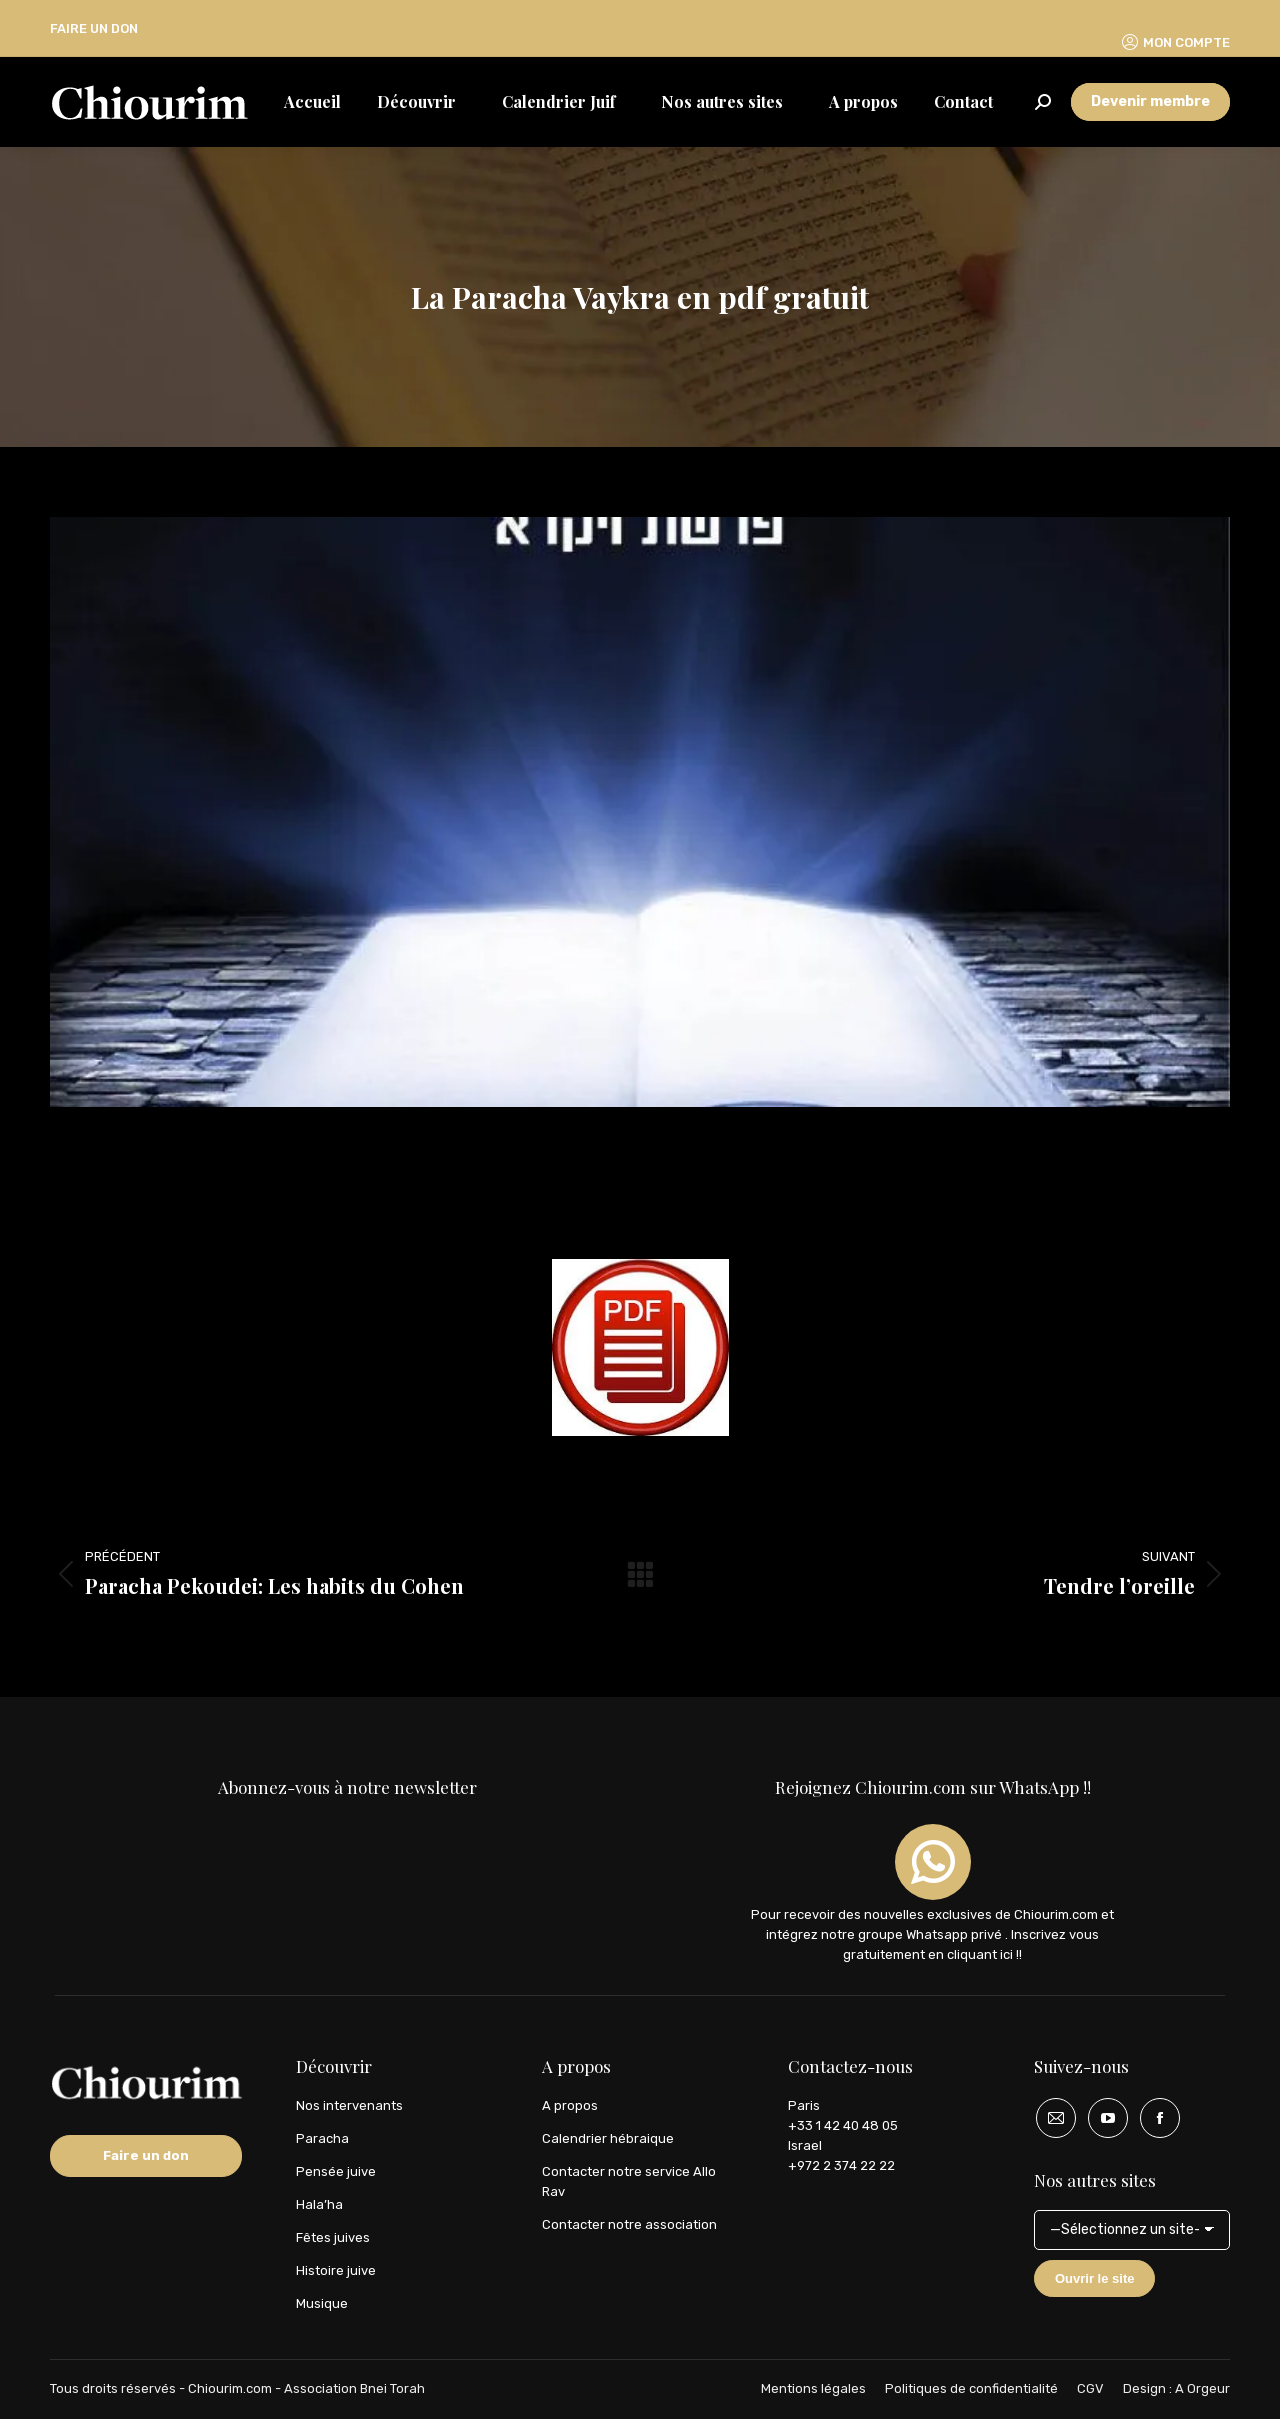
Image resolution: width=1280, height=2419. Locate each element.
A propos (570, 2105)
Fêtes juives (333, 2237)
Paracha (322, 2138)
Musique (322, 2303)
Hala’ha (319, 2204)
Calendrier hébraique (608, 2138)
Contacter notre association (629, 2224)
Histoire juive (336, 2270)
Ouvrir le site (1094, 2278)
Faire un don (146, 2155)
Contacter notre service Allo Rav (629, 2181)
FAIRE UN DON (94, 28)
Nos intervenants (349, 2105)
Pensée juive (336, 2171)
